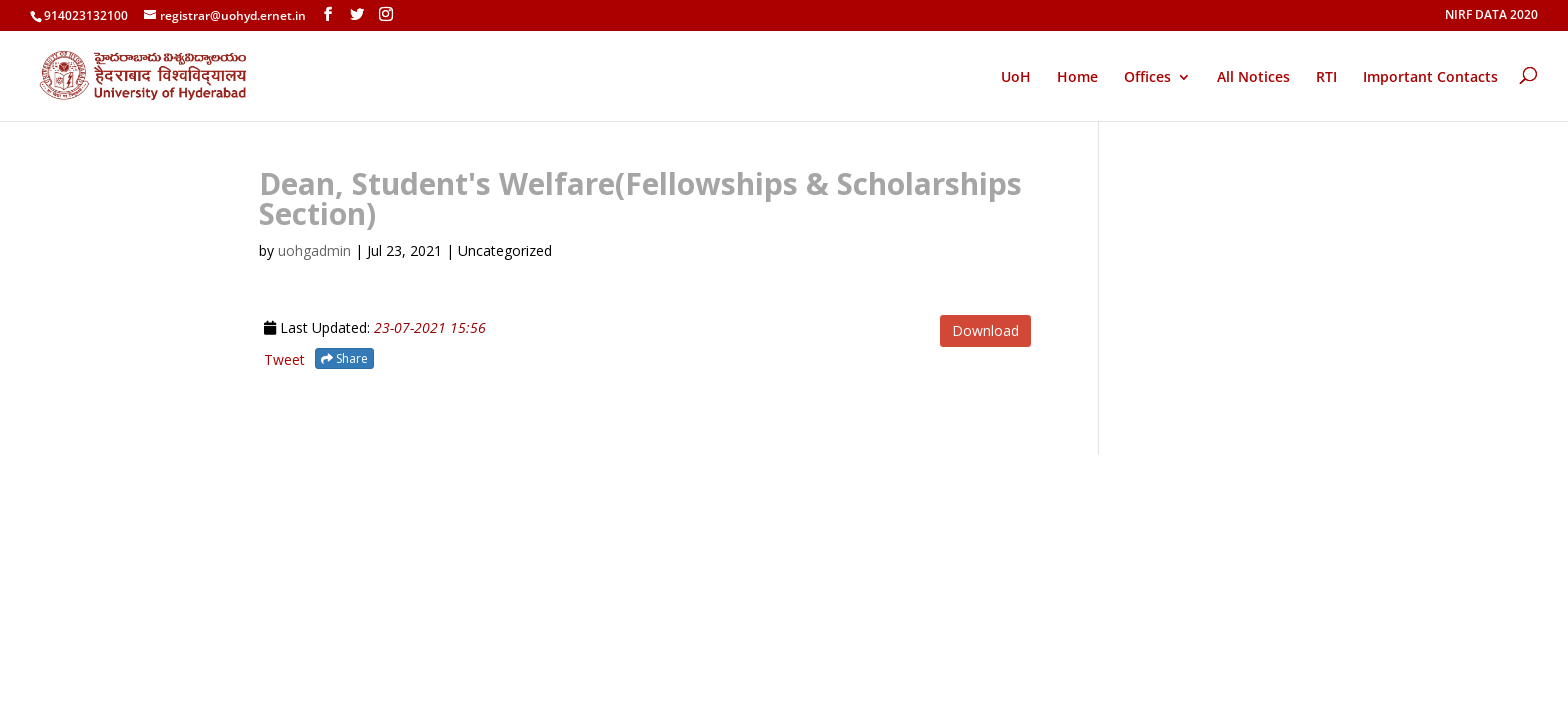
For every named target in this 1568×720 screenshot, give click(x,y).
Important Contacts (1430, 78)
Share (344, 358)
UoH (1016, 76)
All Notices (1253, 78)
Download (985, 330)
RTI (1326, 78)
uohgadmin (314, 250)
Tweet (284, 359)
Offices (1147, 78)
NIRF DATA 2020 (1491, 16)
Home (1077, 78)
